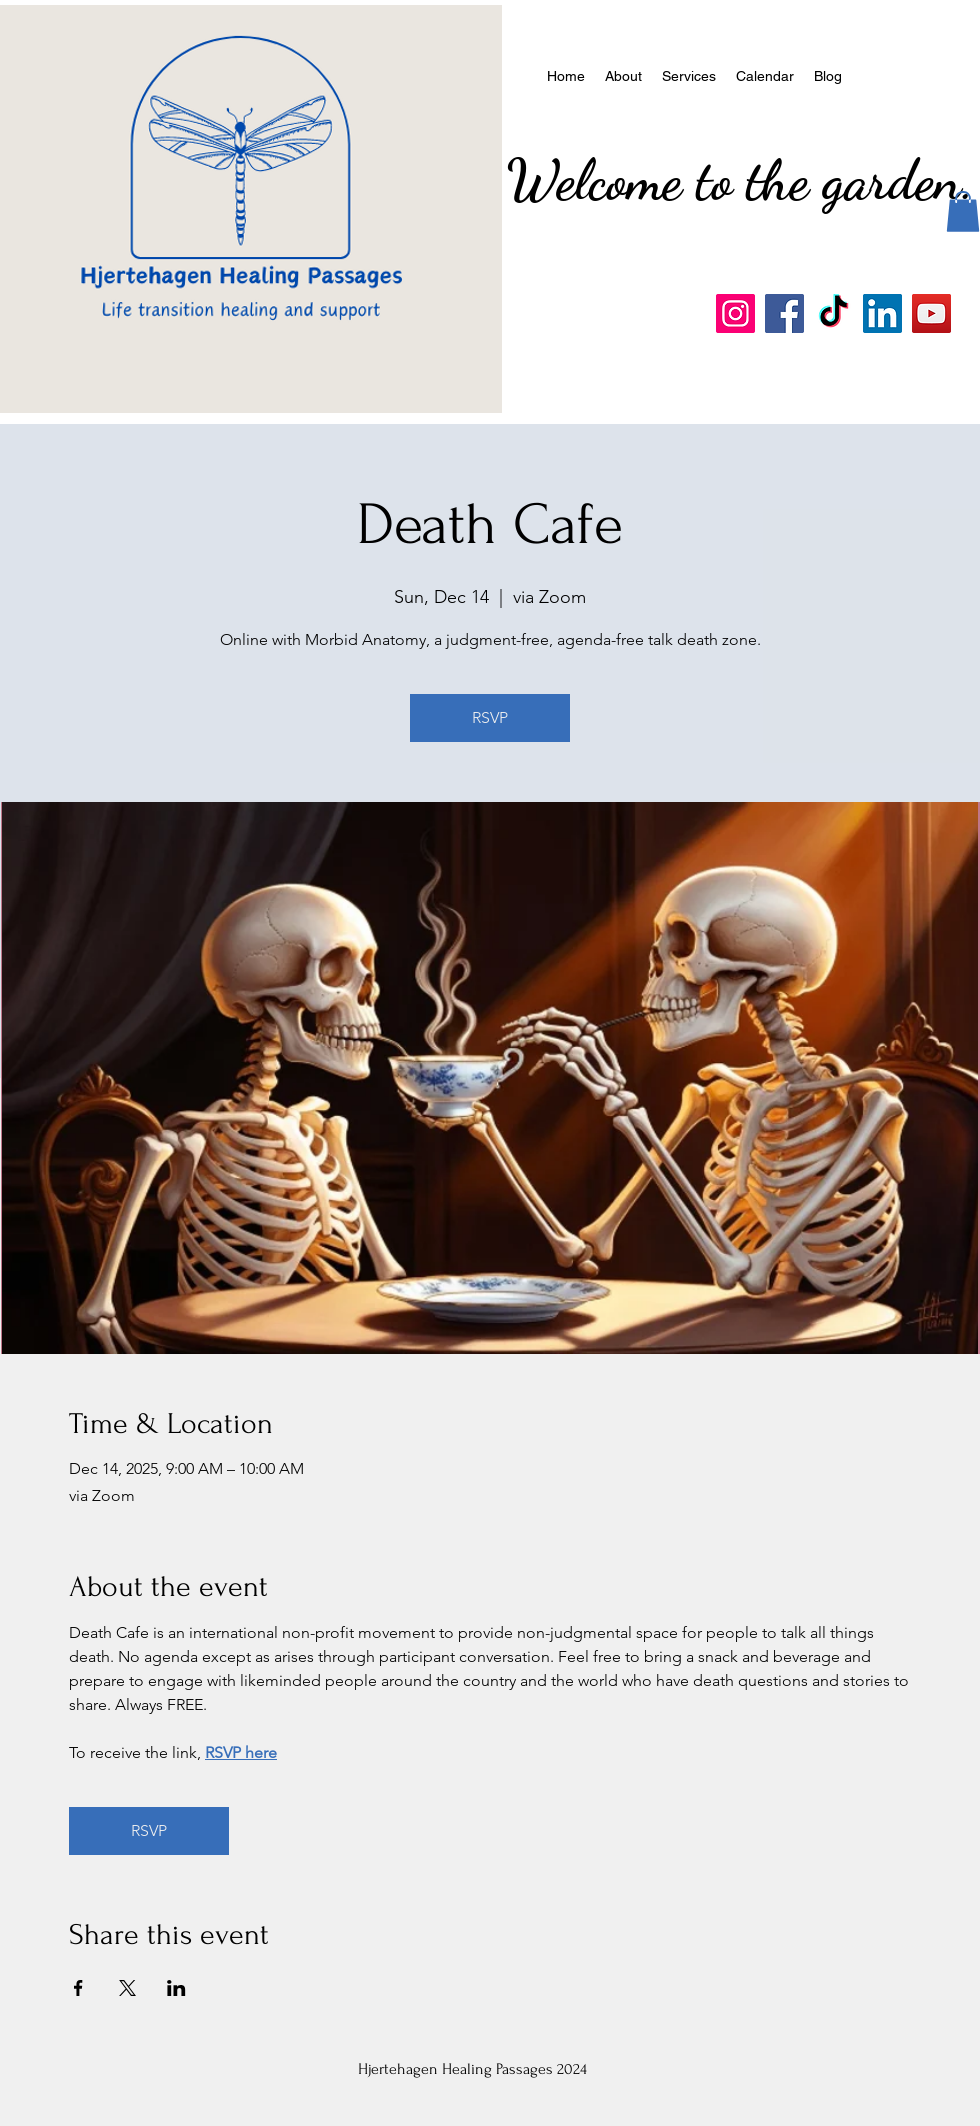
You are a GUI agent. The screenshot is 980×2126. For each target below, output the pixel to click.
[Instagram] (735, 313)
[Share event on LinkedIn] (176, 1988)
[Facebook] (784, 313)
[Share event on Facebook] (78, 1988)
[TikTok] (833, 313)
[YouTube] (931, 313)
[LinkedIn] (882, 313)
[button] (963, 211)
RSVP (490, 717)
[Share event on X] (127, 1988)
